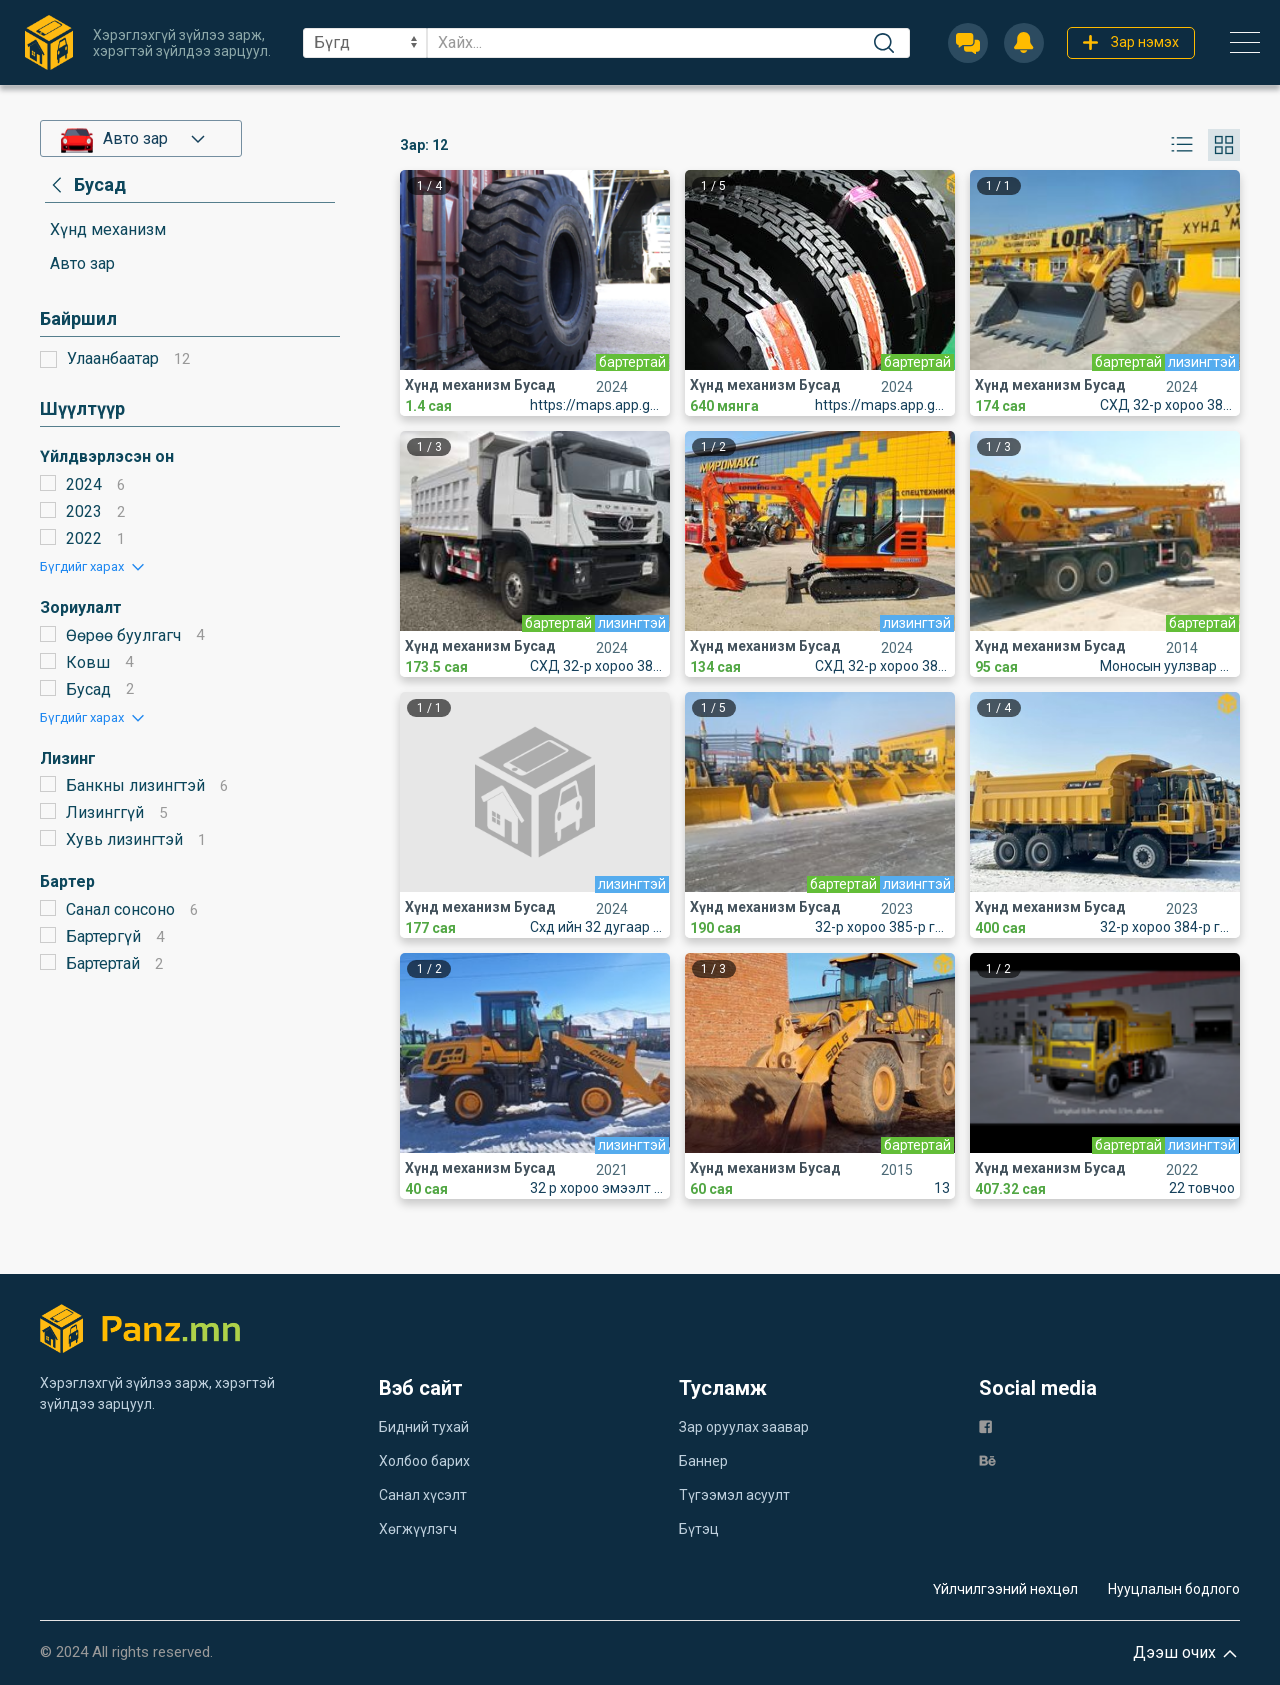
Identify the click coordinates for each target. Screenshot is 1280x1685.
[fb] (985, 1425)
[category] (85, 185)
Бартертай (103, 963)
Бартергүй (103, 936)
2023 (84, 511)
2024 (84, 484)
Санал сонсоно (120, 909)
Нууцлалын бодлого (1174, 1589)
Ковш (88, 662)
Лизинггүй (105, 812)
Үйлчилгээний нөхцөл (1005, 1589)
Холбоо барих (424, 1461)
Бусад (88, 689)
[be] (987, 1459)
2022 (84, 538)
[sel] (365, 43)
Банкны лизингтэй (135, 785)
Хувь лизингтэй (124, 839)
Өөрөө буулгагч (123, 635)
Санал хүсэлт (423, 1495)
